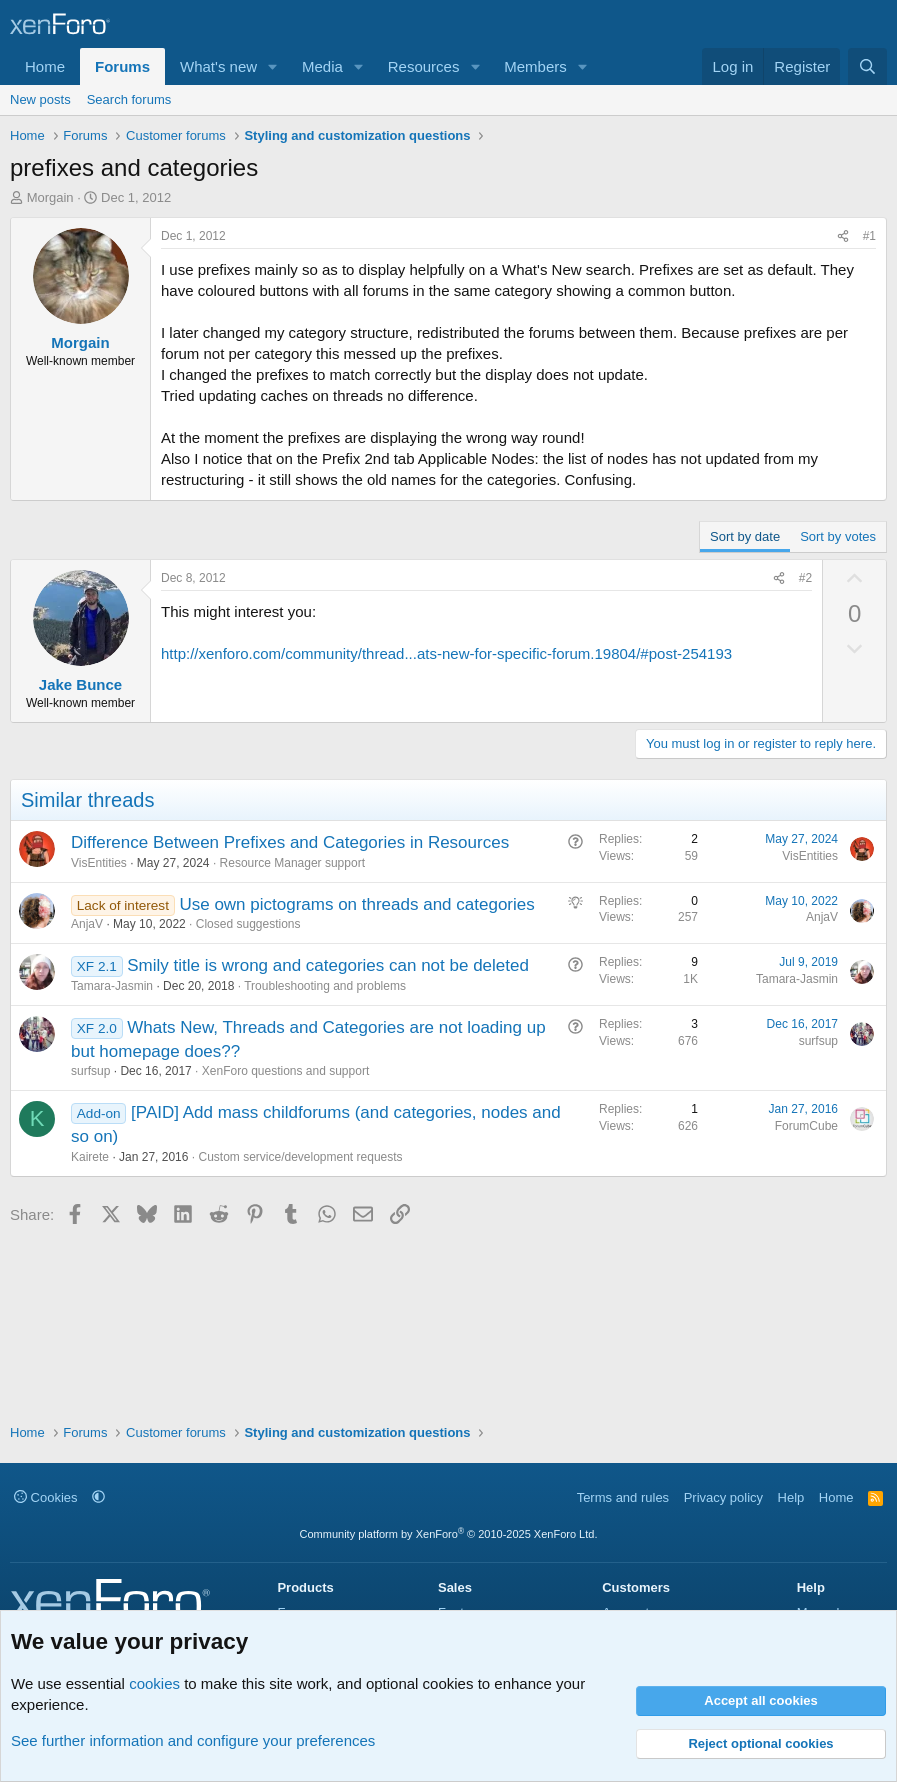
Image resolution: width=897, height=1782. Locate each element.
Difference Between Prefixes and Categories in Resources (290, 842)
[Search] (867, 66)
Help (791, 1497)
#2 (805, 578)
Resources (424, 66)
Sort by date (745, 536)
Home (45, 66)
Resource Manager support (292, 863)
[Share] (843, 236)
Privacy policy (723, 1497)
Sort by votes (838, 536)
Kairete (90, 1157)
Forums (122, 66)
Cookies (46, 1497)
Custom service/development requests (300, 1157)
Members (535, 66)
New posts (40, 99)
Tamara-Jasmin (112, 986)
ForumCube (806, 1126)
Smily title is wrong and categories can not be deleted (328, 965)
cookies (154, 1683)
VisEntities (99, 863)
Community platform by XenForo (449, 1534)
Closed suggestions (248, 924)
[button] (273, 66)
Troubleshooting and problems (325, 986)
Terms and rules (623, 1497)
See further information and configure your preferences (193, 1740)
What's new (218, 66)
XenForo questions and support (285, 1071)
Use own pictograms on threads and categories (356, 904)
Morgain (50, 197)
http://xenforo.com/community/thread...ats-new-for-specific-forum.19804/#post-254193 (446, 653)
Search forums (129, 99)
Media (322, 66)
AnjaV (87, 924)
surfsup (90, 1071)
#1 (869, 236)
